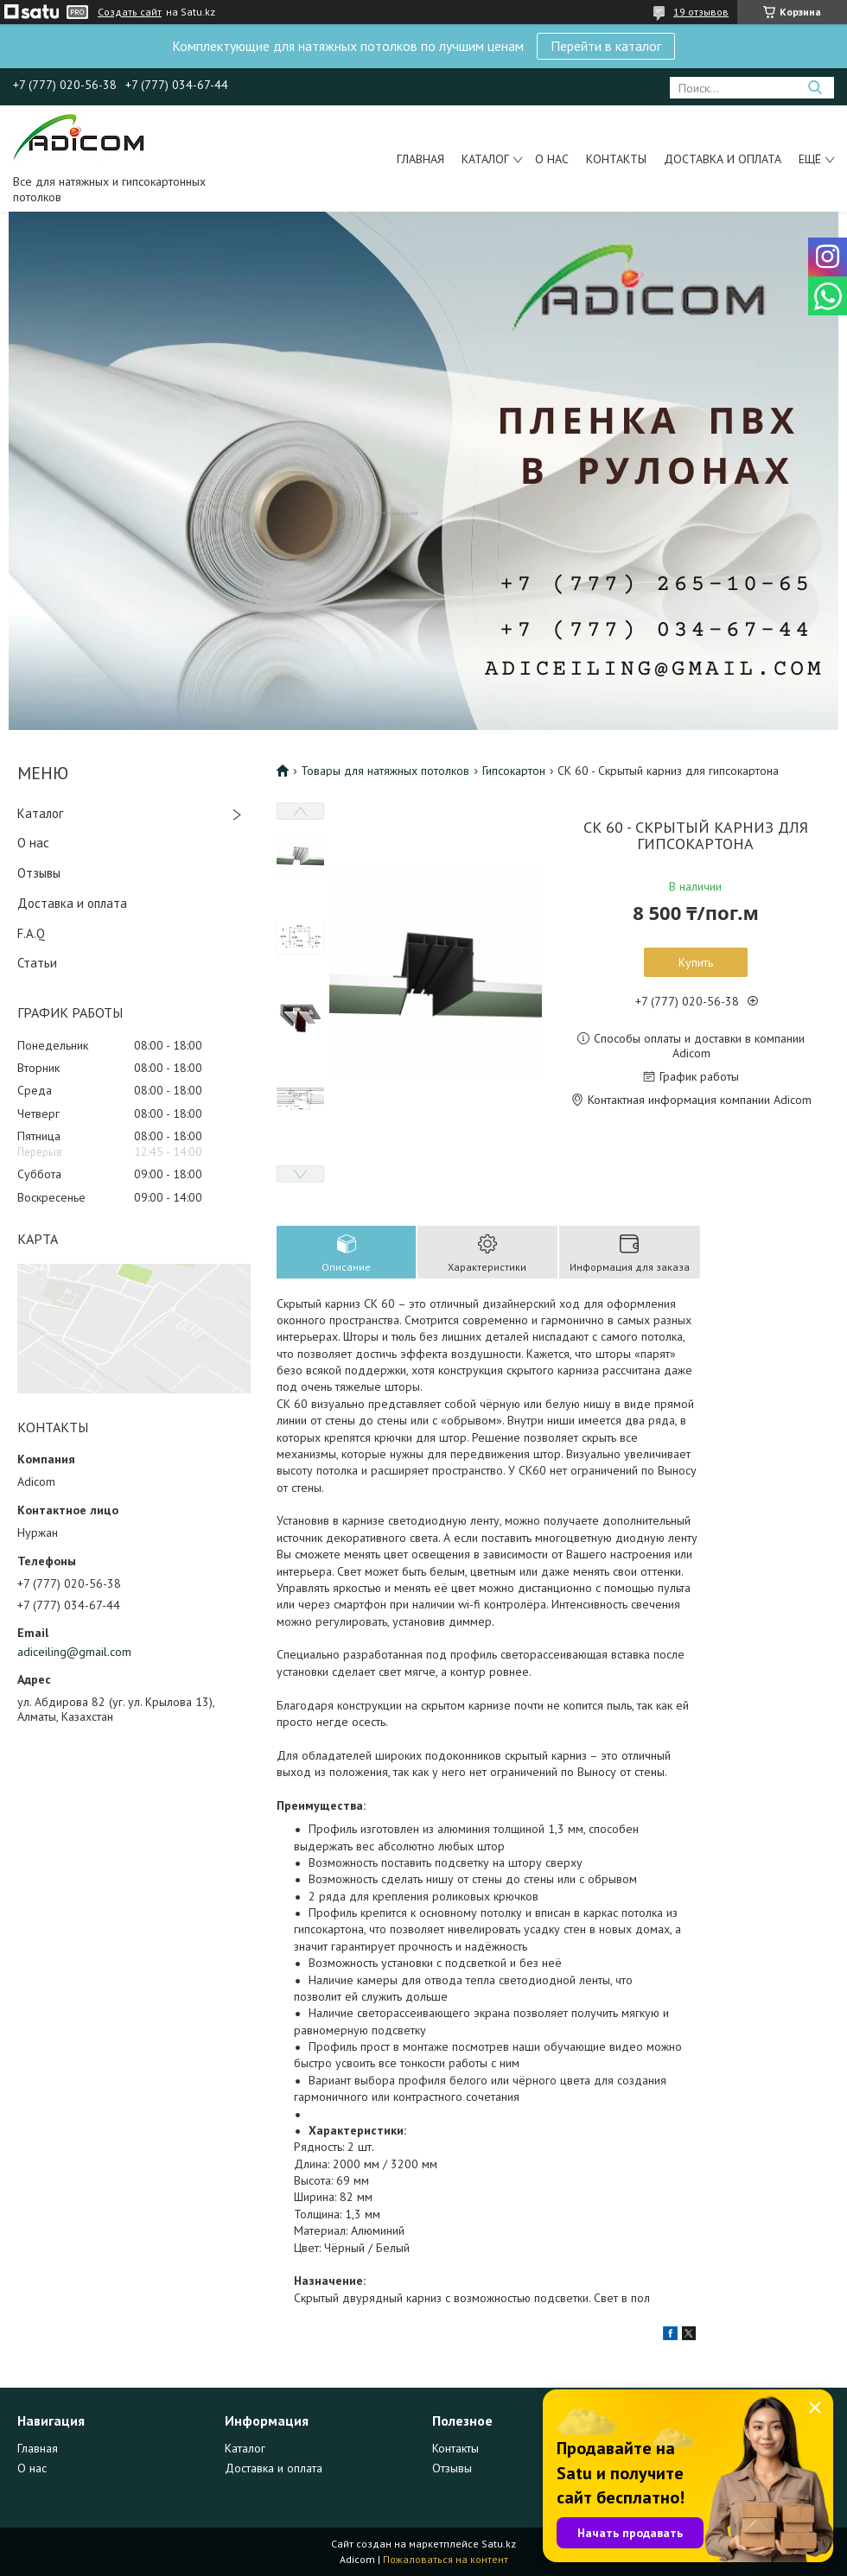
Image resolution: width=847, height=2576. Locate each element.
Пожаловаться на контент (445, 2559)
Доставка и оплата (722, 159)
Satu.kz (498, 2543)
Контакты (616, 159)
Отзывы (38, 873)
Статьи (37, 963)
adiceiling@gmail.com (74, 1651)
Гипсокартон (513, 771)
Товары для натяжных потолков (385, 771)
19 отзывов (701, 11)
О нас (552, 159)
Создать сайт (130, 12)
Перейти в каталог (606, 45)
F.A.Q (31, 933)
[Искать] (814, 87)
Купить (695, 962)
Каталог (485, 159)
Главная (420, 159)
